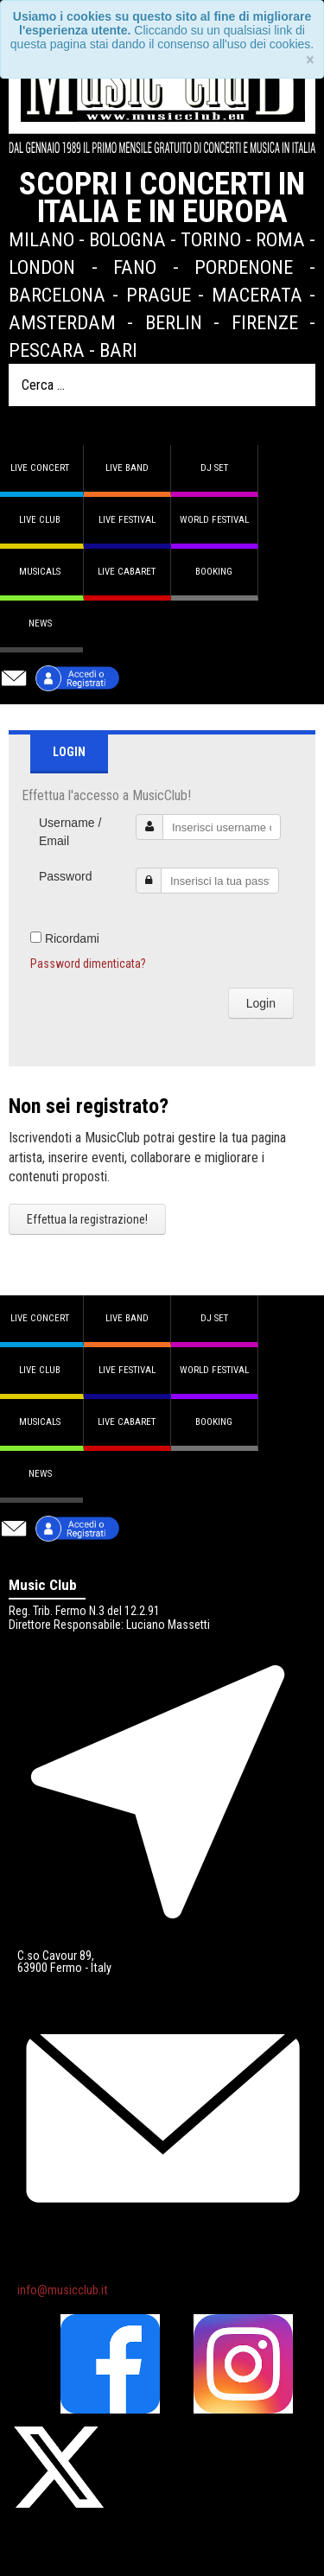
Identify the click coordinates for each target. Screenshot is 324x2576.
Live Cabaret (127, 571)
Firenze (265, 322)
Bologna (127, 239)
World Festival (214, 519)
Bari (118, 350)
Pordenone (243, 267)
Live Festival (127, 519)
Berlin (173, 322)
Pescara (47, 350)
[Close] (310, 60)
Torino (211, 239)
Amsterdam (62, 322)
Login (261, 1003)
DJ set (214, 468)
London (42, 267)
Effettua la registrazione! (87, 1219)
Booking (213, 571)
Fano (134, 267)
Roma (280, 239)
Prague (158, 294)
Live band (127, 468)
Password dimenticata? (88, 963)
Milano (41, 239)
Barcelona (57, 294)
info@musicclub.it (62, 2290)
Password (65, 876)
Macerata (257, 294)
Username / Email (70, 832)
